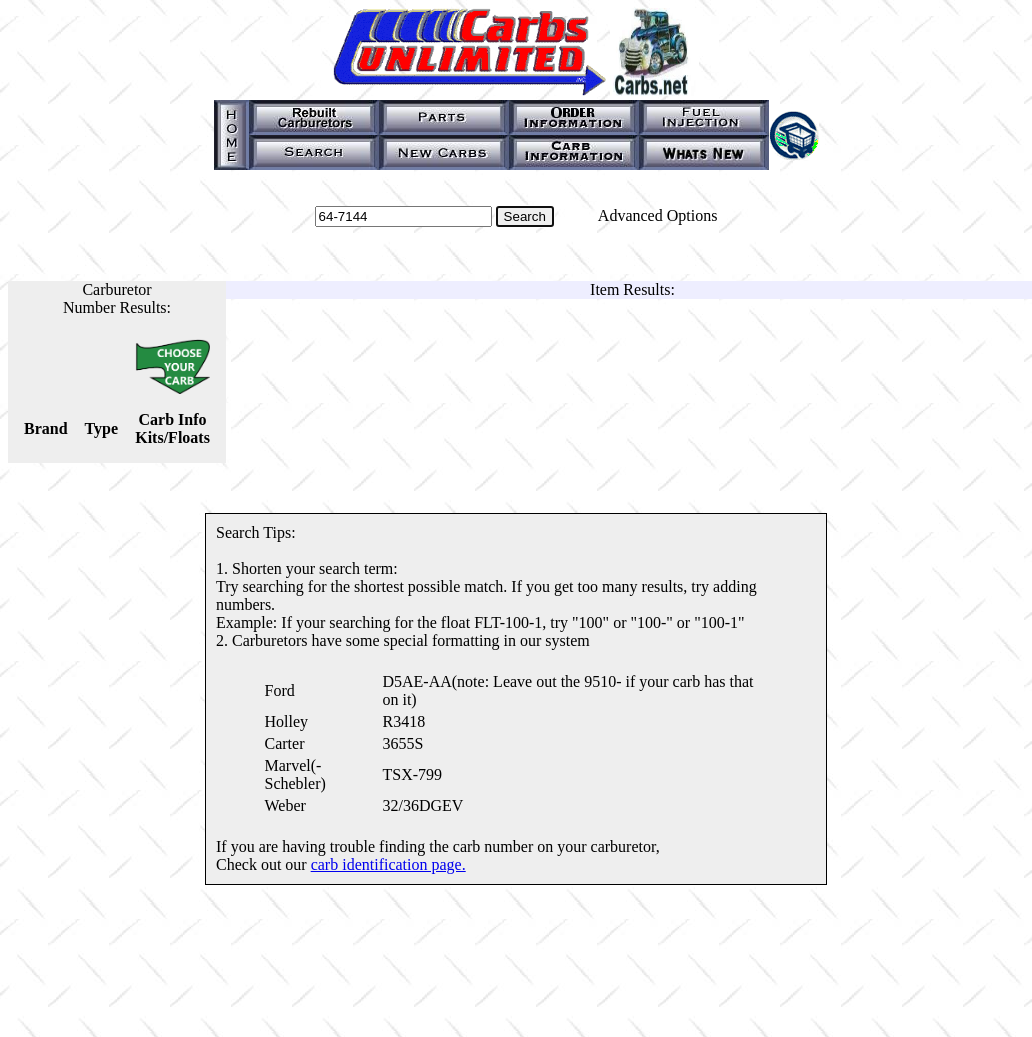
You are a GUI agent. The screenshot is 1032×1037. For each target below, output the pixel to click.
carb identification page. (388, 864)
